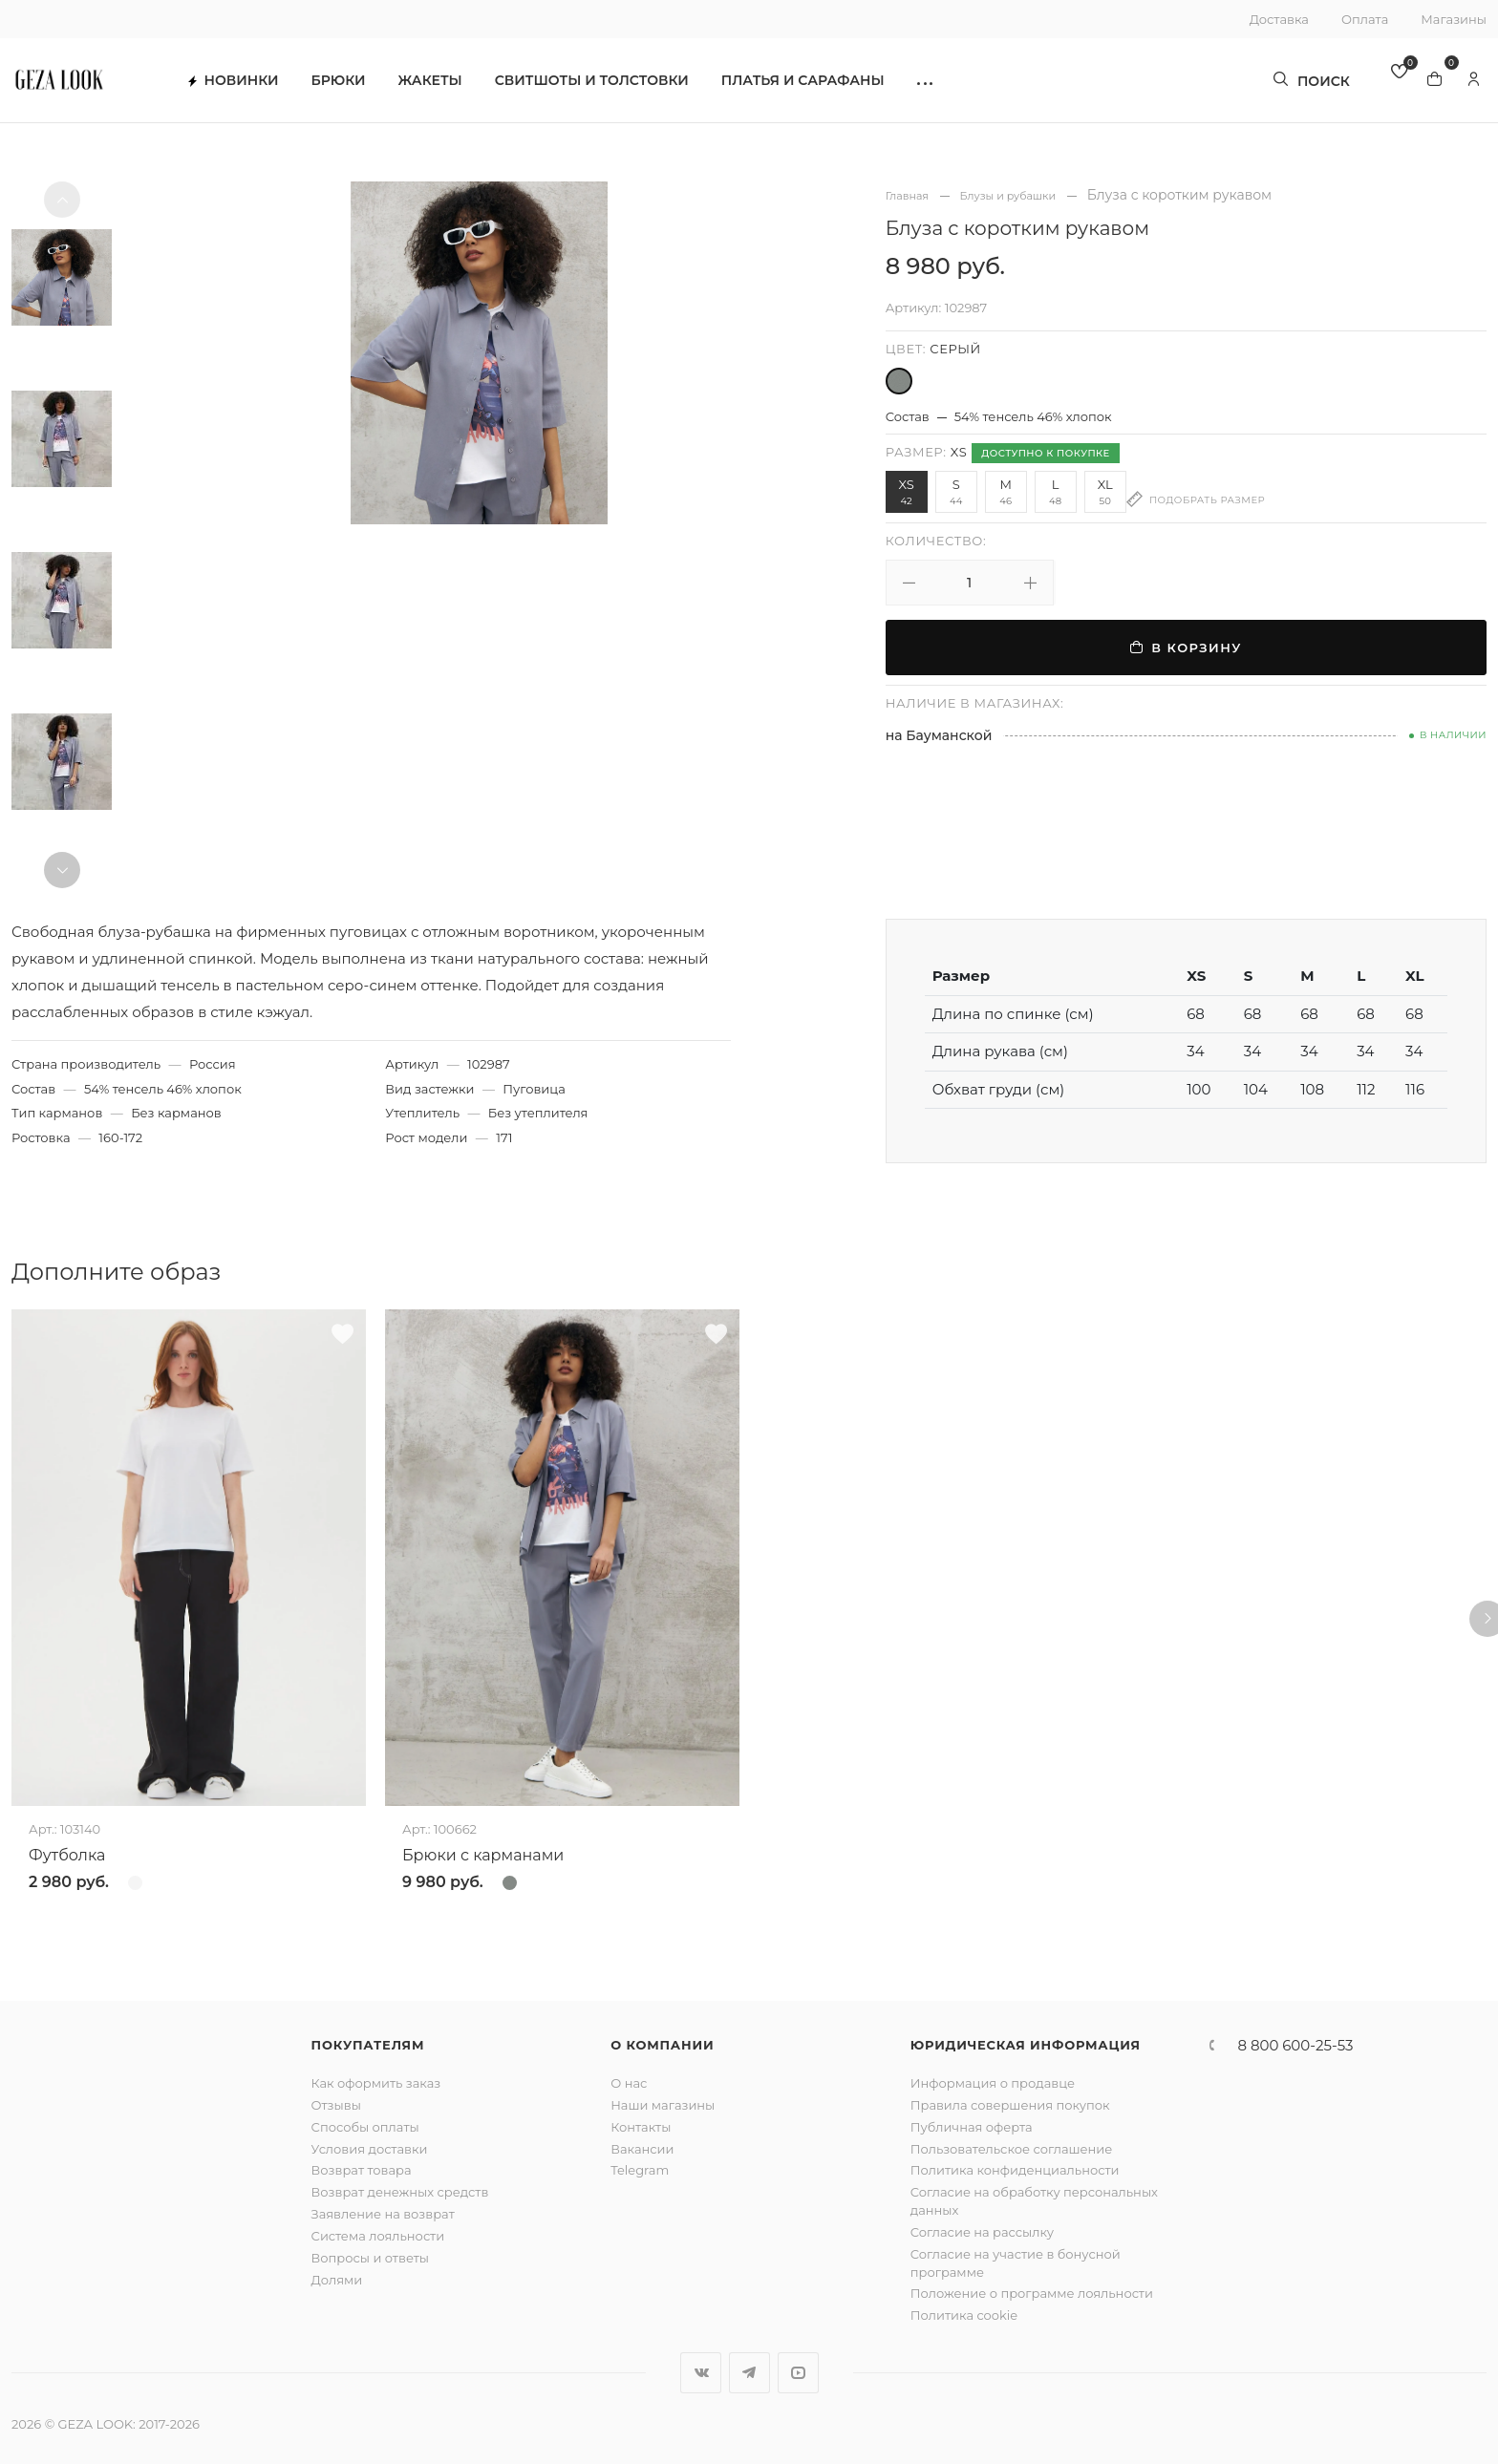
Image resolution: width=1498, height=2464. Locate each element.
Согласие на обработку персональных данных (1034, 2201)
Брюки (378, 86)
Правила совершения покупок (1010, 2105)
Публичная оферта (971, 2127)
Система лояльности (378, 2235)
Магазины (1454, 19)
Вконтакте (700, 2372)
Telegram (639, 2169)
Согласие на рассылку (982, 2232)
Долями (337, 2279)
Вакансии (642, 2148)
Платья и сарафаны (842, 86)
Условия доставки (369, 2148)
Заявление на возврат (383, 2213)
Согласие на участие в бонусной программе (1015, 2263)
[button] (964, 86)
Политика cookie (963, 2315)
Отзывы (336, 2105)
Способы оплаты (365, 2127)
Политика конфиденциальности (1015, 2169)
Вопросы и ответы (370, 2257)
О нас (628, 2083)
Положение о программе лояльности (1031, 2293)
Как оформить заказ (376, 2083)
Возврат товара (361, 2169)
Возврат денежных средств (400, 2191)
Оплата (1364, 19)
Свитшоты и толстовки (631, 86)
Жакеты (470, 86)
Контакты (640, 2127)
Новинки (272, 86)
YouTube (798, 2372)
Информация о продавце (992, 2083)
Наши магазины (662, 2105)
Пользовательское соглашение (1011, 2148)
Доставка (1279, 19)
